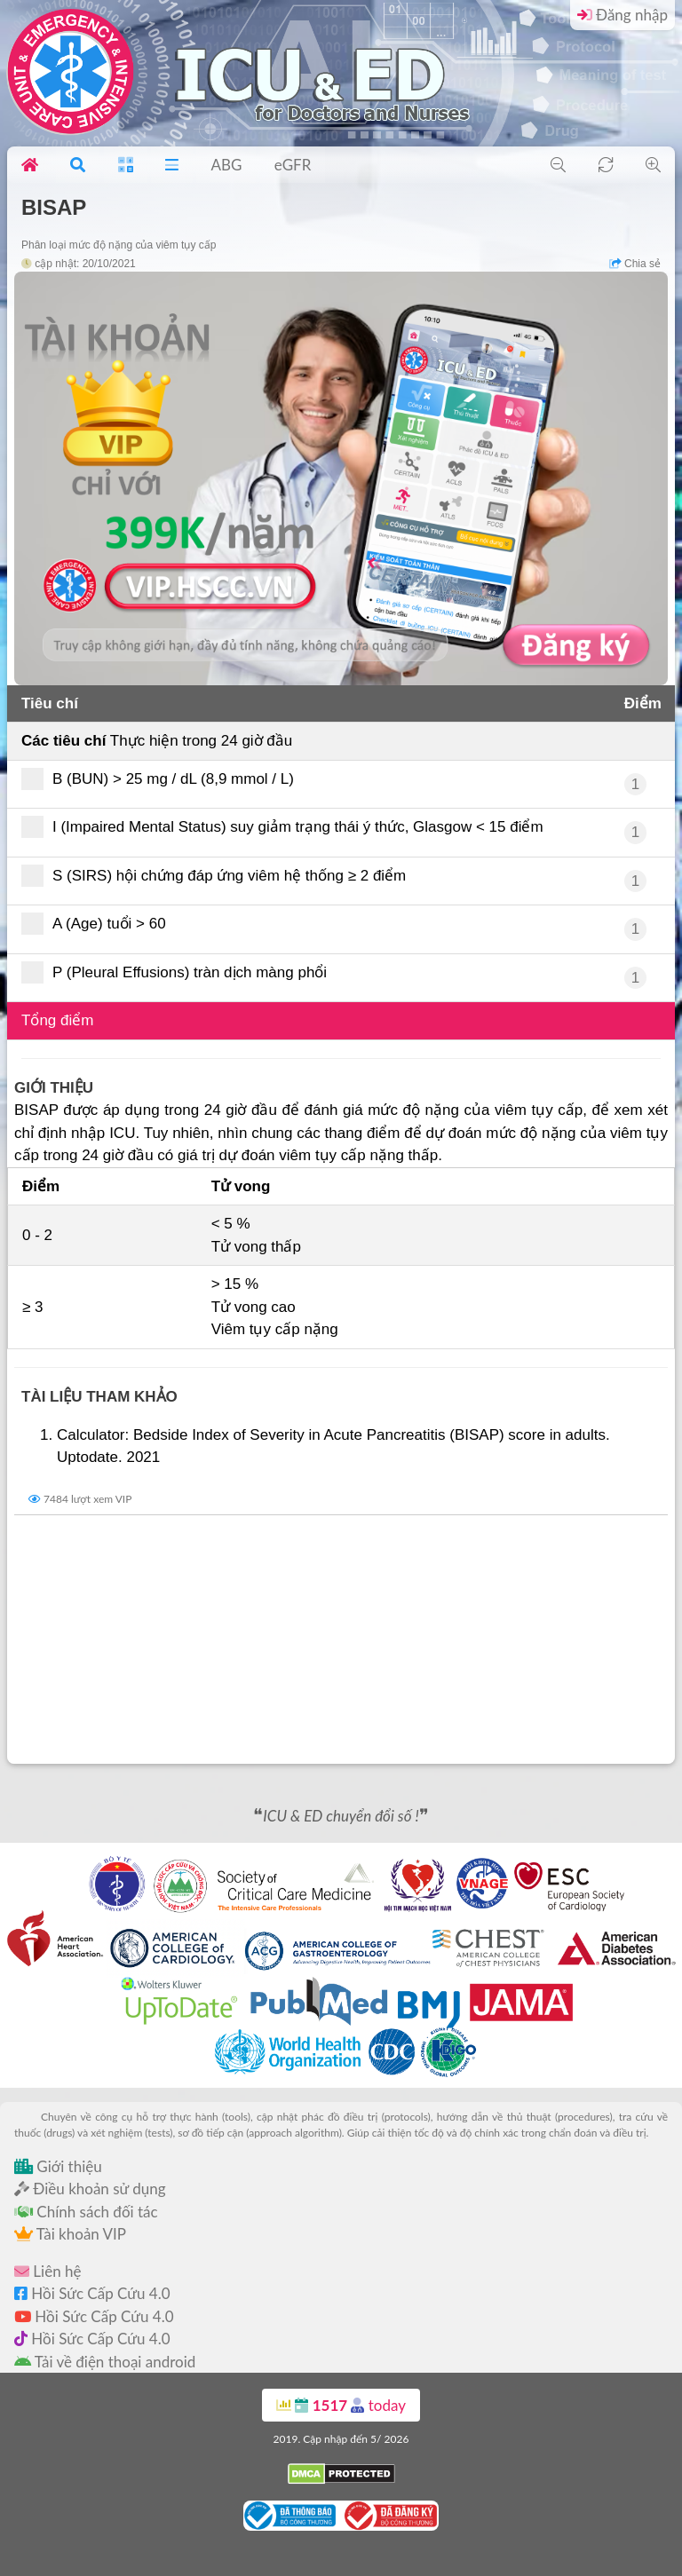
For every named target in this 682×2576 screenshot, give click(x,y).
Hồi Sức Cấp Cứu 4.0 (92, 2293)
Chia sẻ (635, 263)
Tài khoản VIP (70, 2233)
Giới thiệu (58, 2166)
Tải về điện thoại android (104, 2361)
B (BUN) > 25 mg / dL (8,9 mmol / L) (163, 779)
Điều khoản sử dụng (89, 2188)
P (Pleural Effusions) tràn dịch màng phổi (179, 972)
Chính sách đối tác (86, 2211)
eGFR (293, 164)
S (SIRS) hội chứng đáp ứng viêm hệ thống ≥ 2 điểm (219, 876)
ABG (226, 164)
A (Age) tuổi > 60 (99, 924)
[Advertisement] (341, 1639)
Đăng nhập (622, 14)
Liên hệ (47, 2271)
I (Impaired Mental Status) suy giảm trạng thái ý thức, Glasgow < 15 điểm (288, 827)
